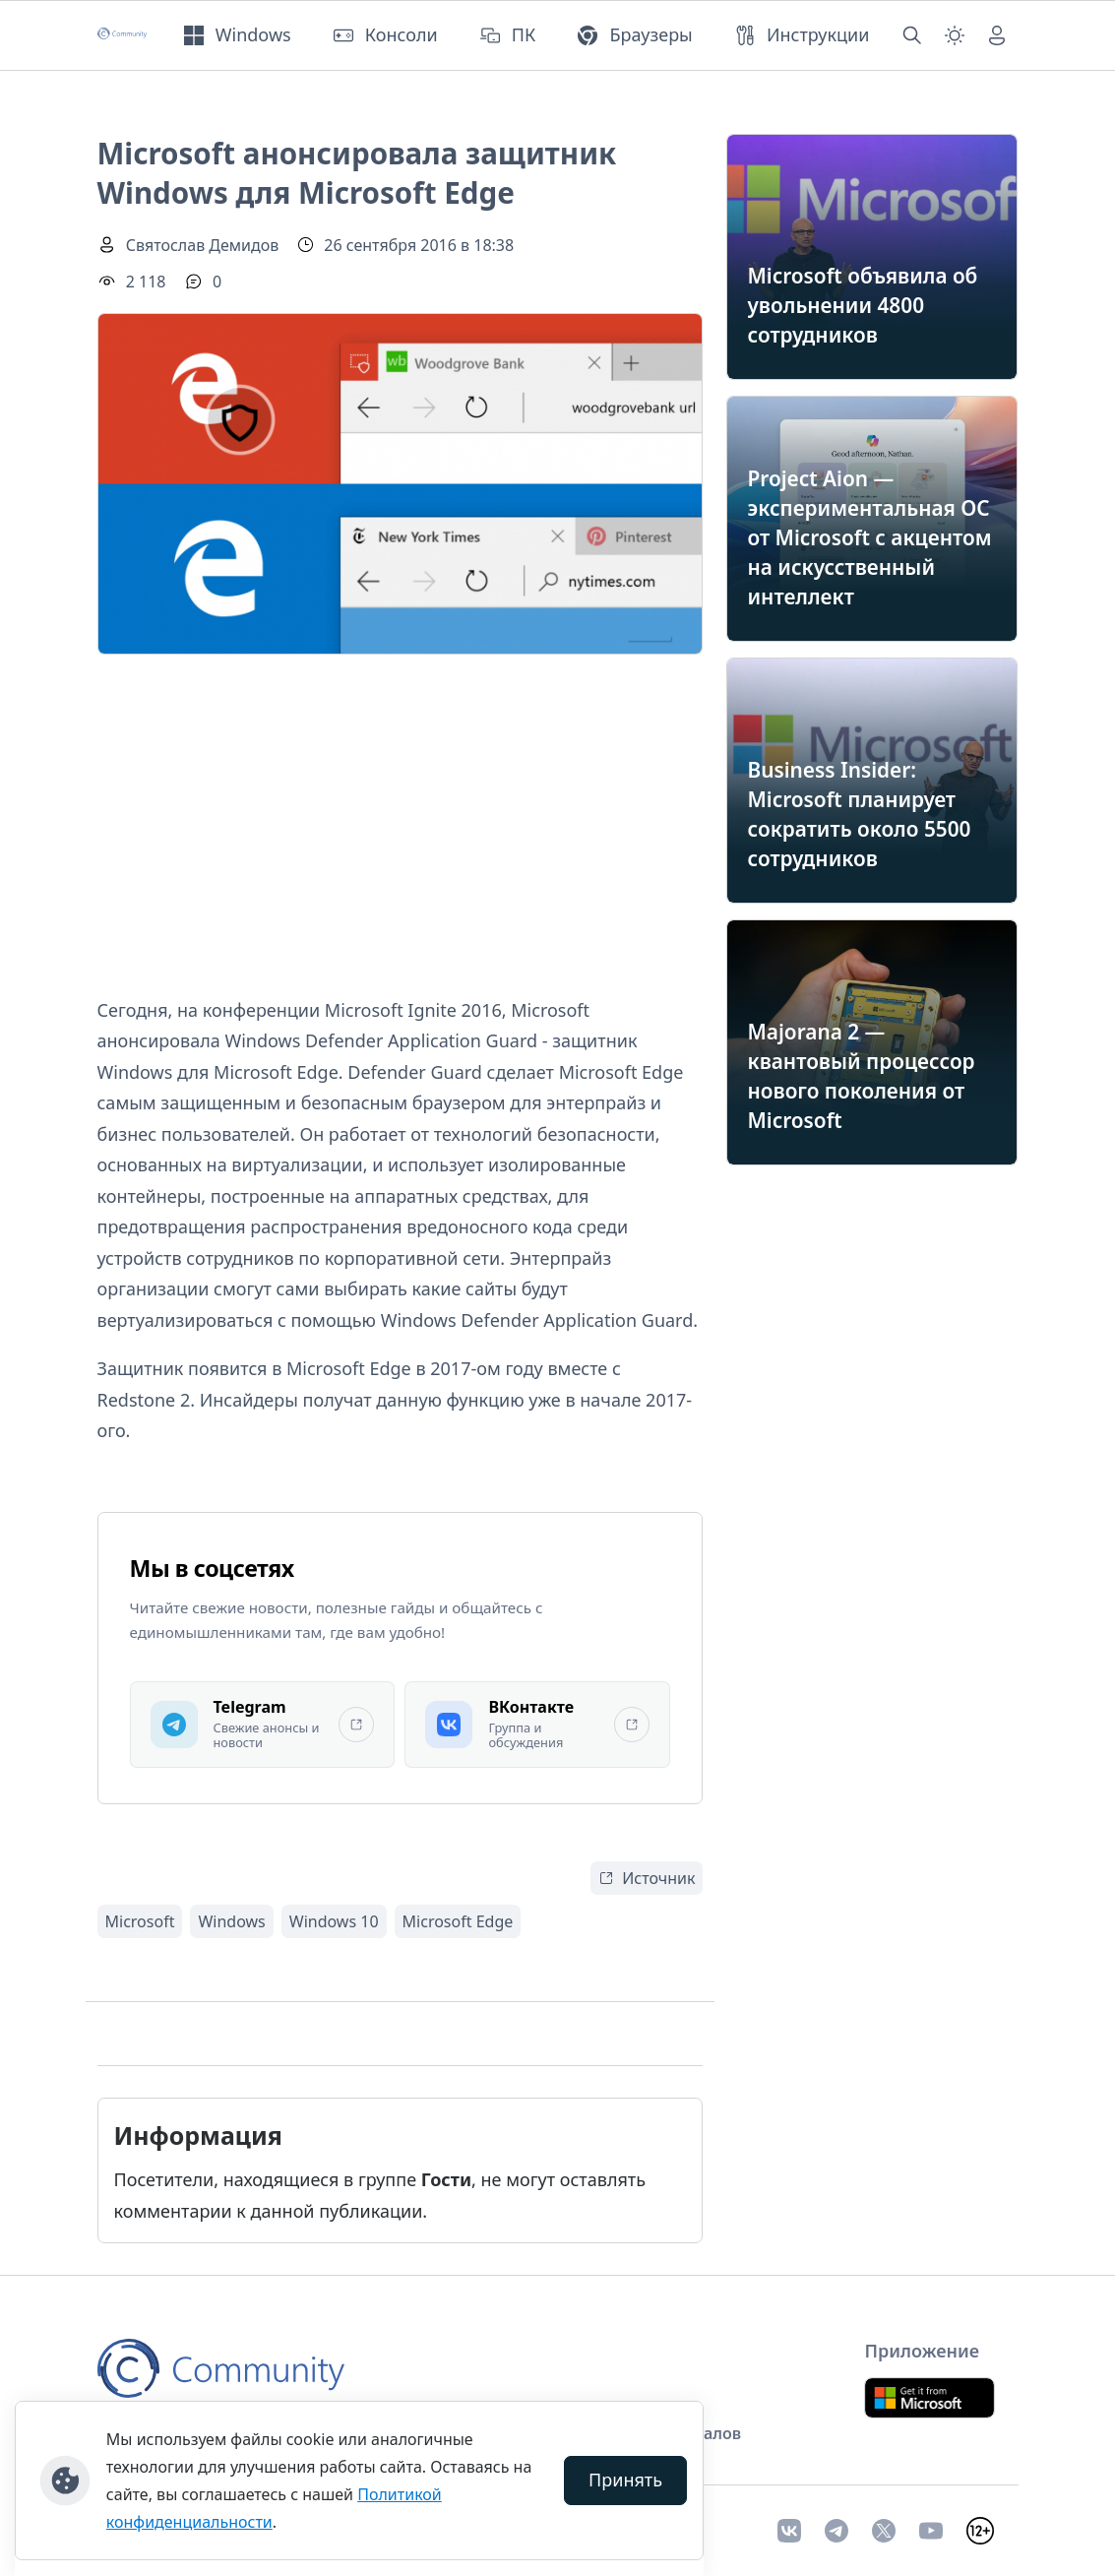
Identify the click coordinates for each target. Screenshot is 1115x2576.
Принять (625, 2479)
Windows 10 (334, 1921)
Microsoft (140, 1921)
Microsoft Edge (458, 1921)
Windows (231, 1921)
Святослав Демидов (202, 245)
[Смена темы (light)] (954, 35)
